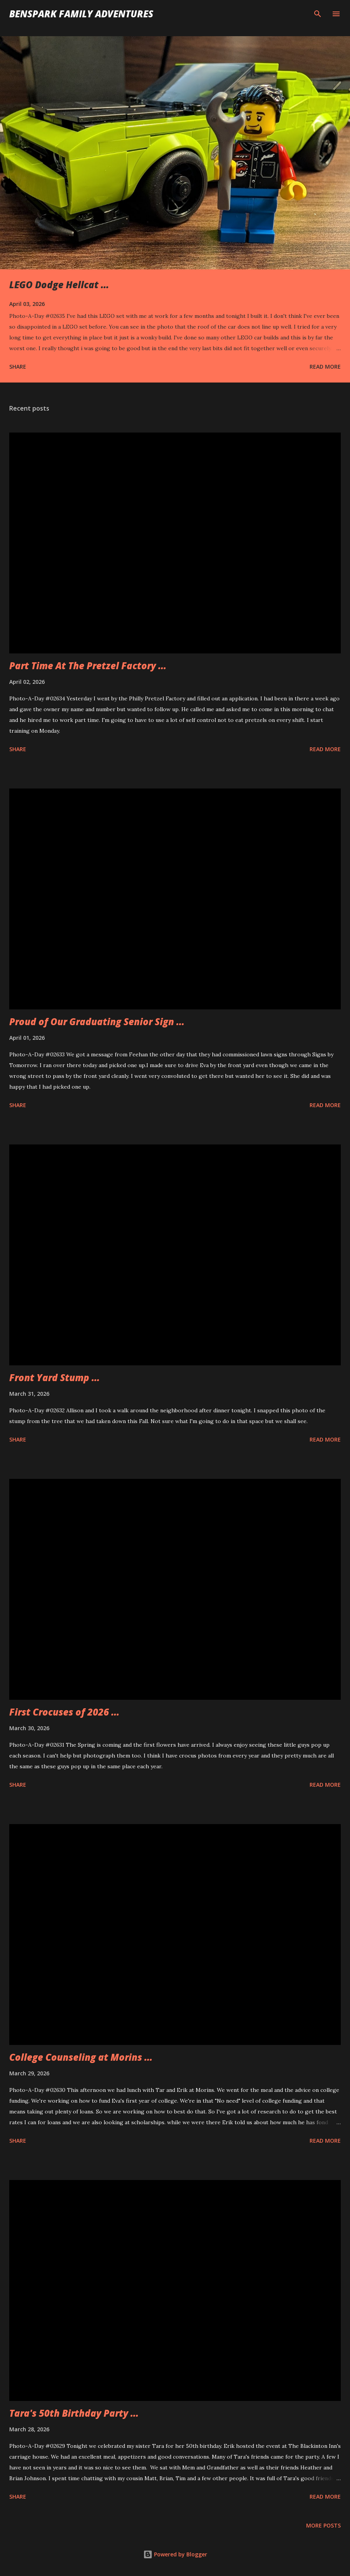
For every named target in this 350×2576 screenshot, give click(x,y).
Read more (325, 366)
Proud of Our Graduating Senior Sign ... (96, 1021)
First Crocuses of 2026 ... (64, 1712)
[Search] (317, 13)
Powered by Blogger (175, 2554)
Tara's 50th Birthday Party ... (74, 2413)
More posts (323, 2525)
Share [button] (17, 366)
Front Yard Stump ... (54, 1377)
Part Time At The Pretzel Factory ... (87, 665)
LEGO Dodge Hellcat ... (59, 284)
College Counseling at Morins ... (80, 2057)
